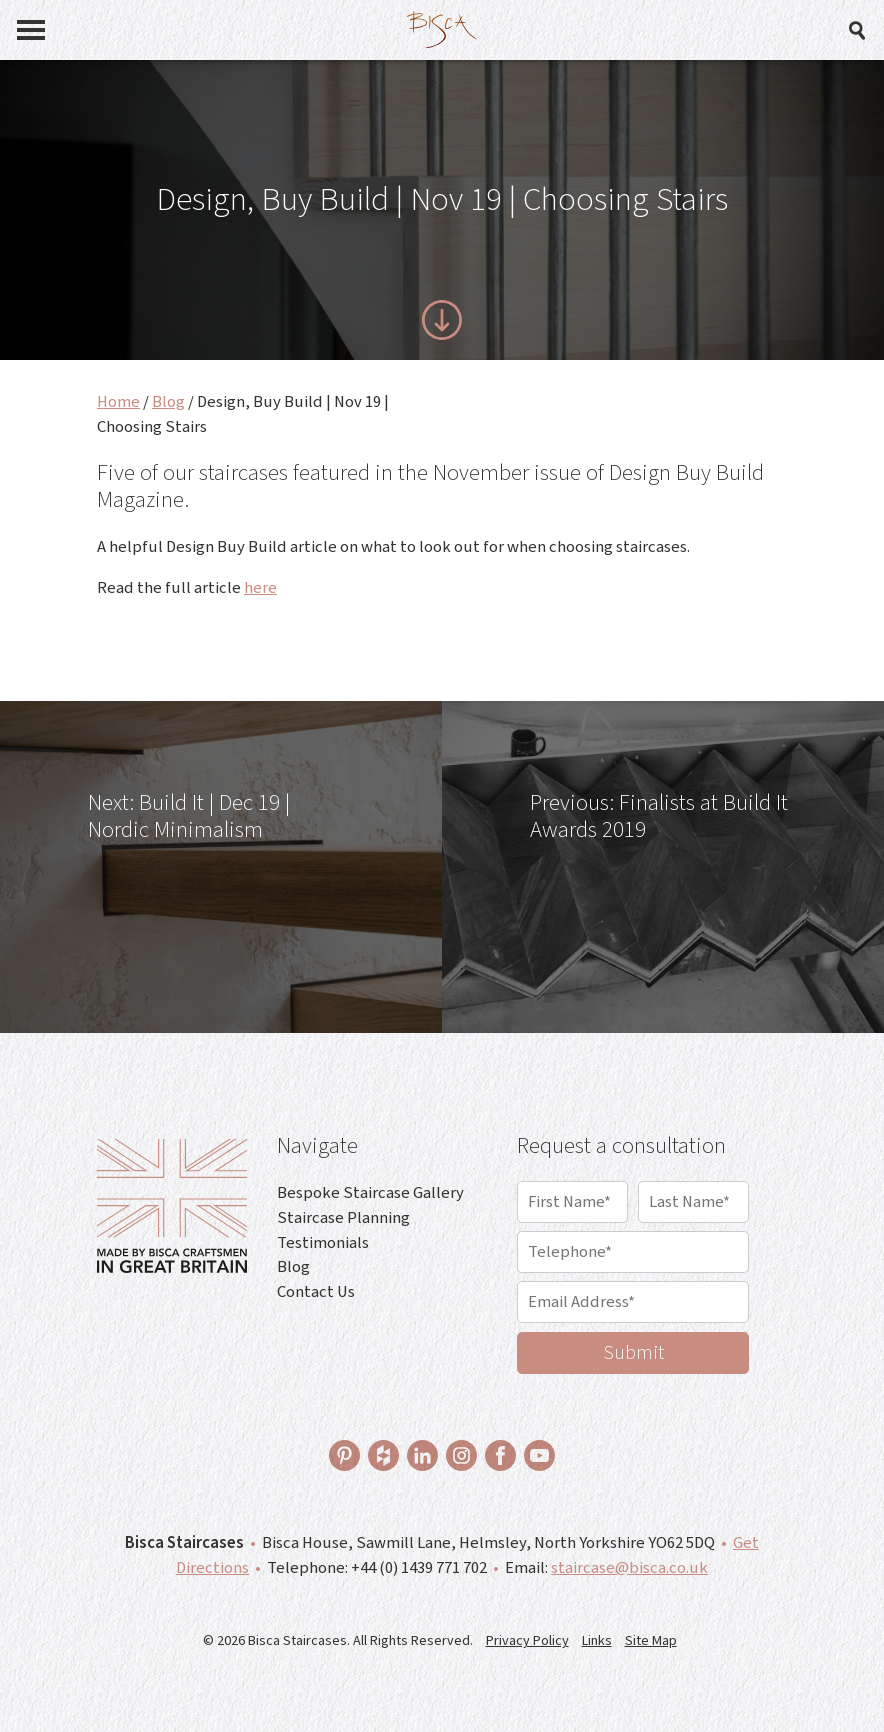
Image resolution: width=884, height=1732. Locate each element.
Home (118, 402)
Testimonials (323, 1243)
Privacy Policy (527, 1641)
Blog (168, 402)
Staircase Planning (343, 1218)
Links (597, 1641)
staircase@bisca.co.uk (629, 1568)
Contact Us (316, 1292)
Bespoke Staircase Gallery (370, 1193)
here (260, 588)
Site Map (651, 1641)
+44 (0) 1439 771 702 (419, 1568)
